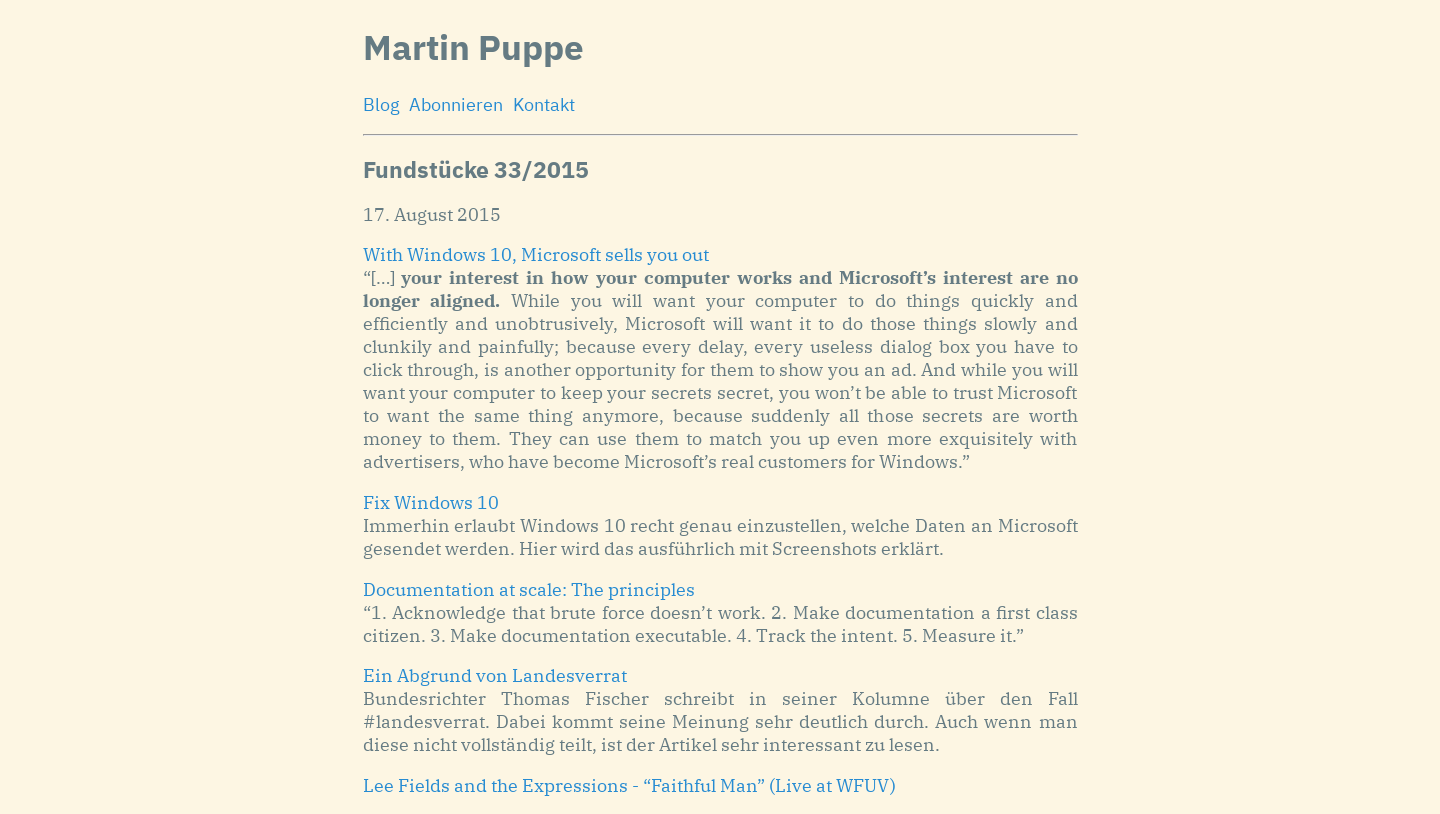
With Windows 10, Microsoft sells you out (536, 254)
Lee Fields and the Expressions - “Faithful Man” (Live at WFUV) (629, 785)
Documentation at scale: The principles (529, 589)
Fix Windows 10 (431, 502)
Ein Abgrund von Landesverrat (495, 675)
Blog (381, 104)
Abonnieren (456, 104)
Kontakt (544, 104)
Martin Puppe (473, 47)
